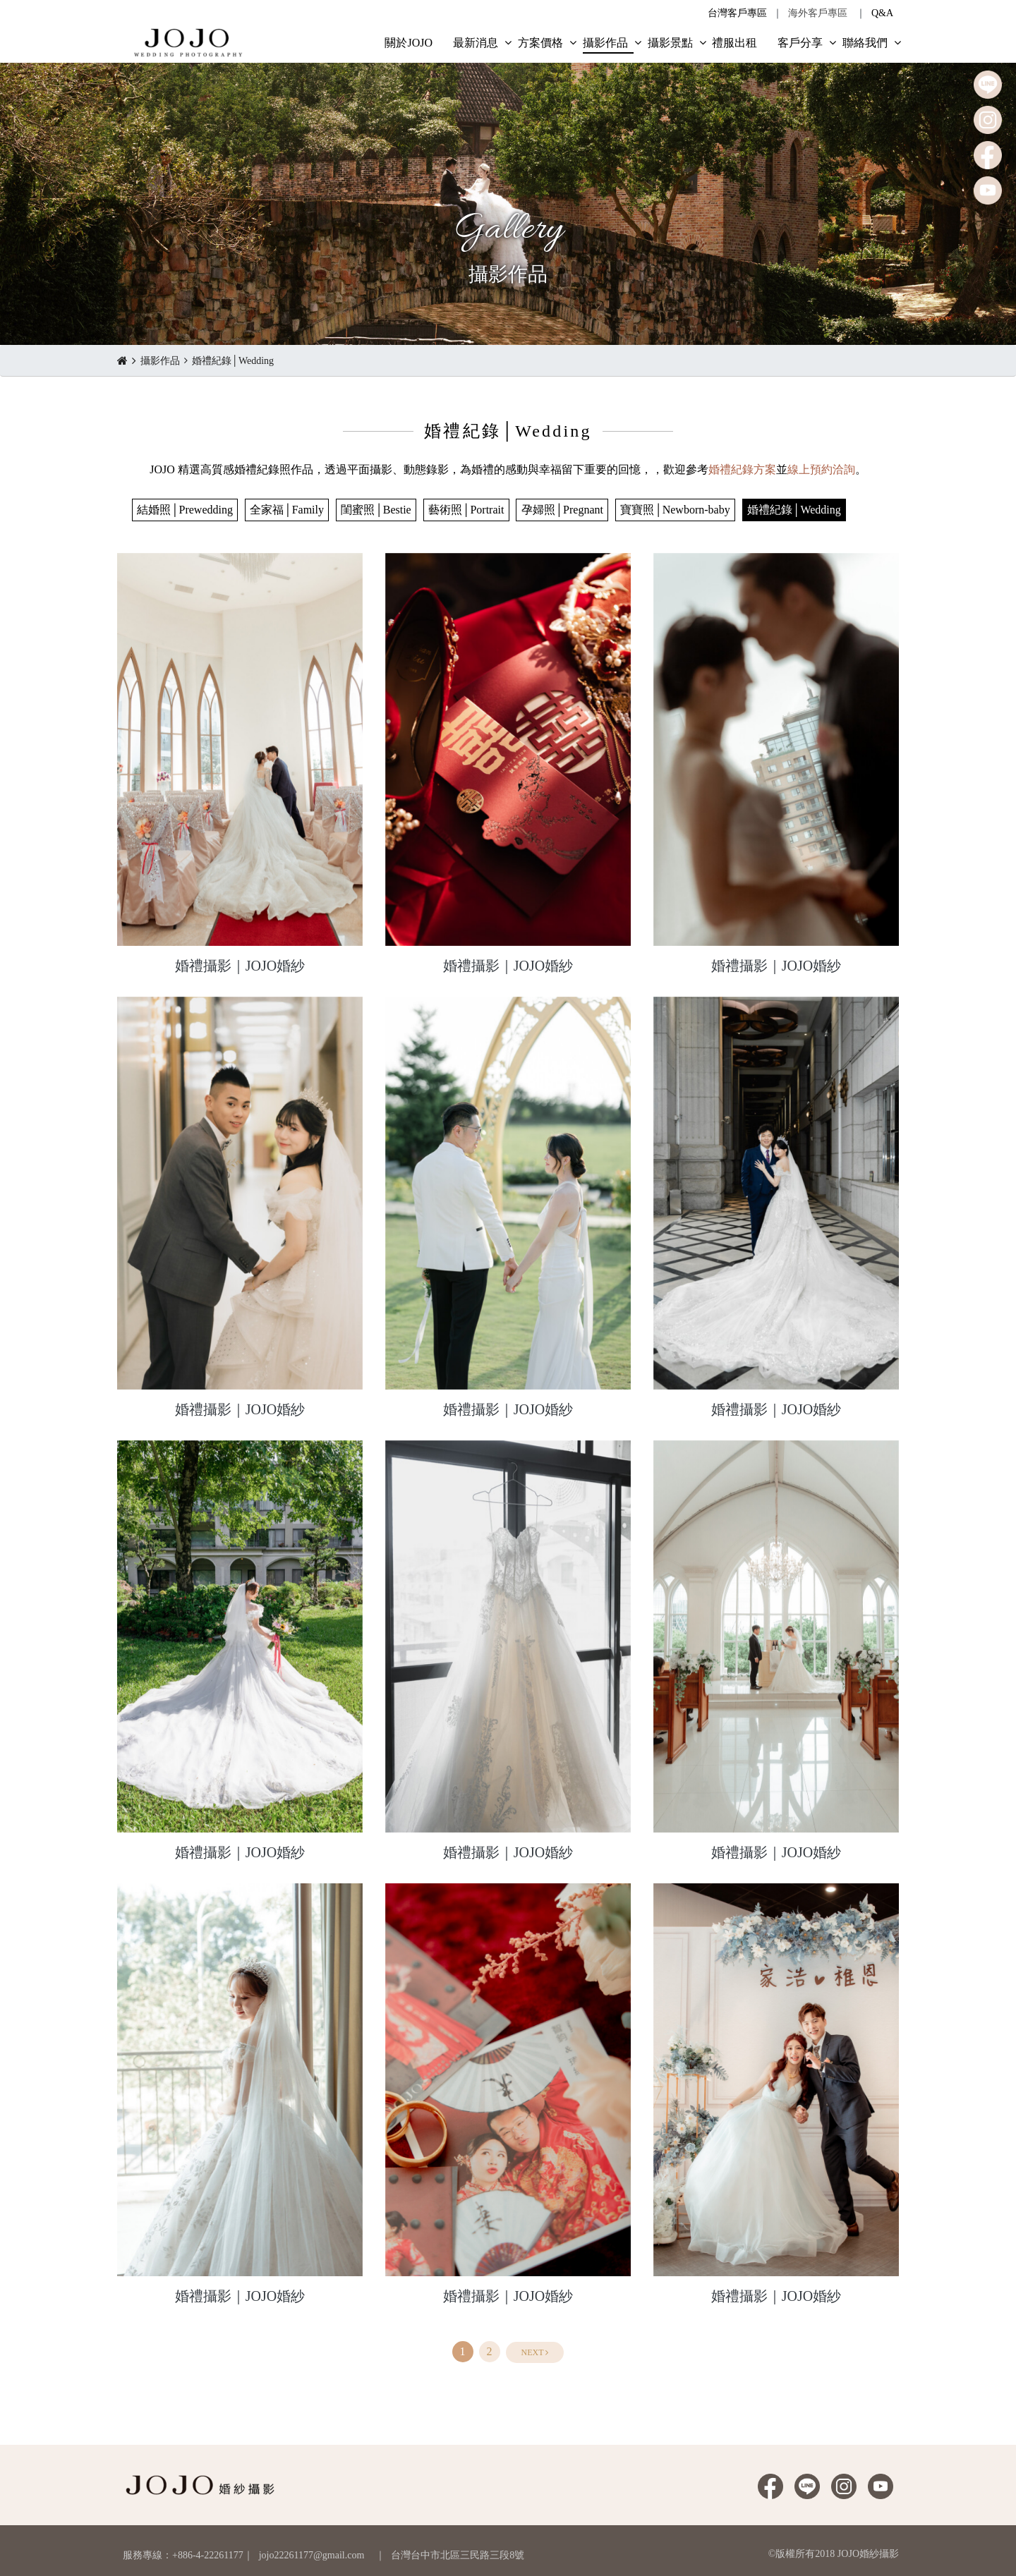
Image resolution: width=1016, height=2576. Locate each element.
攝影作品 (160, 361)
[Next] (535, 2352)
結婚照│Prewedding (185, 510)
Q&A (882, 13)
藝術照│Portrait (466, 510)
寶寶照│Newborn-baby (675, 510)
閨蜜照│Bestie (376, 510)
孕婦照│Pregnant (562, 510)
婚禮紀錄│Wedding (233, 361)
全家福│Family (287, 510)
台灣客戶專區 (737, 13)
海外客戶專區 (817, 13)
